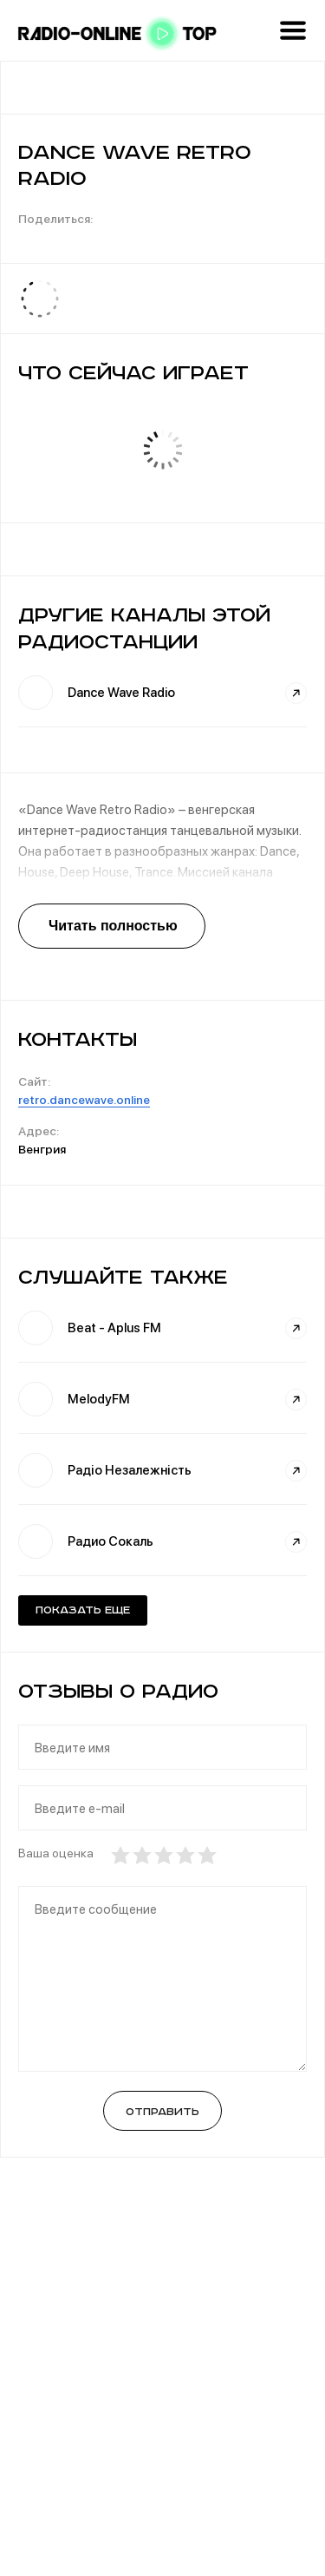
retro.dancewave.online (84, 1100)
